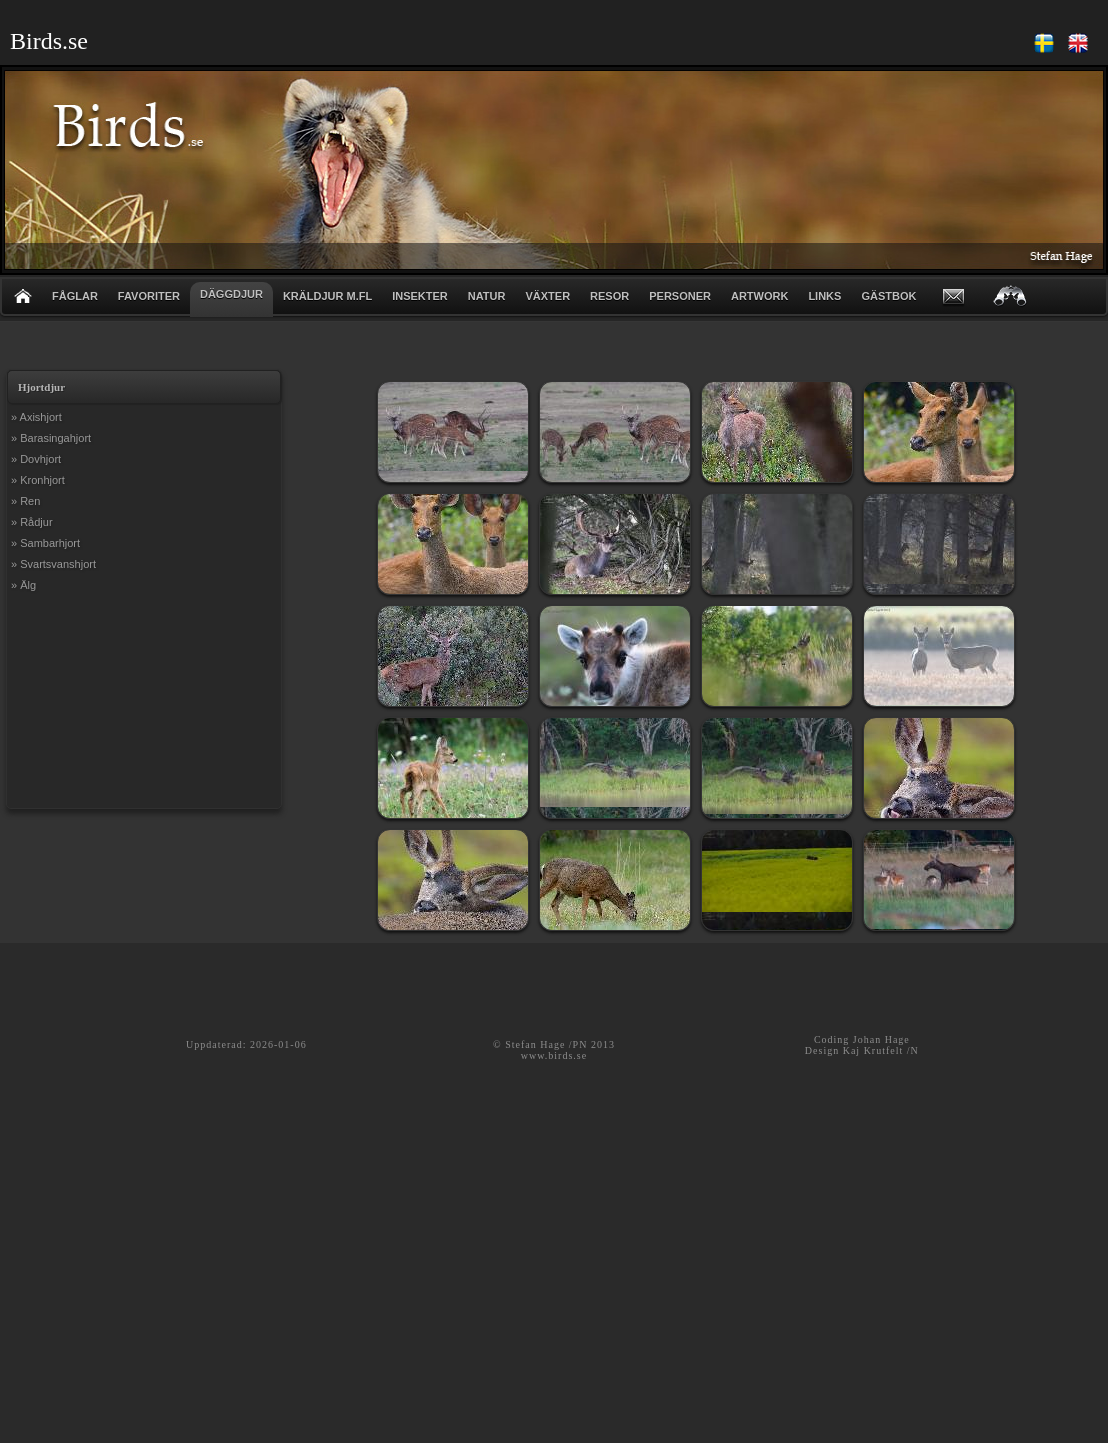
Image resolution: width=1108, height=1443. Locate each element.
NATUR (487, 296)
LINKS (824, 296)
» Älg (23, 585)
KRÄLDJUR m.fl (327, 296)
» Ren (25, 501)
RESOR (609, 296)
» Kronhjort (38, 480)
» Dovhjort (36, 459)
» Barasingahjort (51, 438)
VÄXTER (547, 296)
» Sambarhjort (45, 543)
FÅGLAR (75, 296)
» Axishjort (36, 417)
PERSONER (680, 296)
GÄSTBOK (888, 296)
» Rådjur (32, 522)
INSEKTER (420, 296)
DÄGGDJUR (231, 294)
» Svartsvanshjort (53, 564)
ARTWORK (759, 296)
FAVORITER (149, 296)
